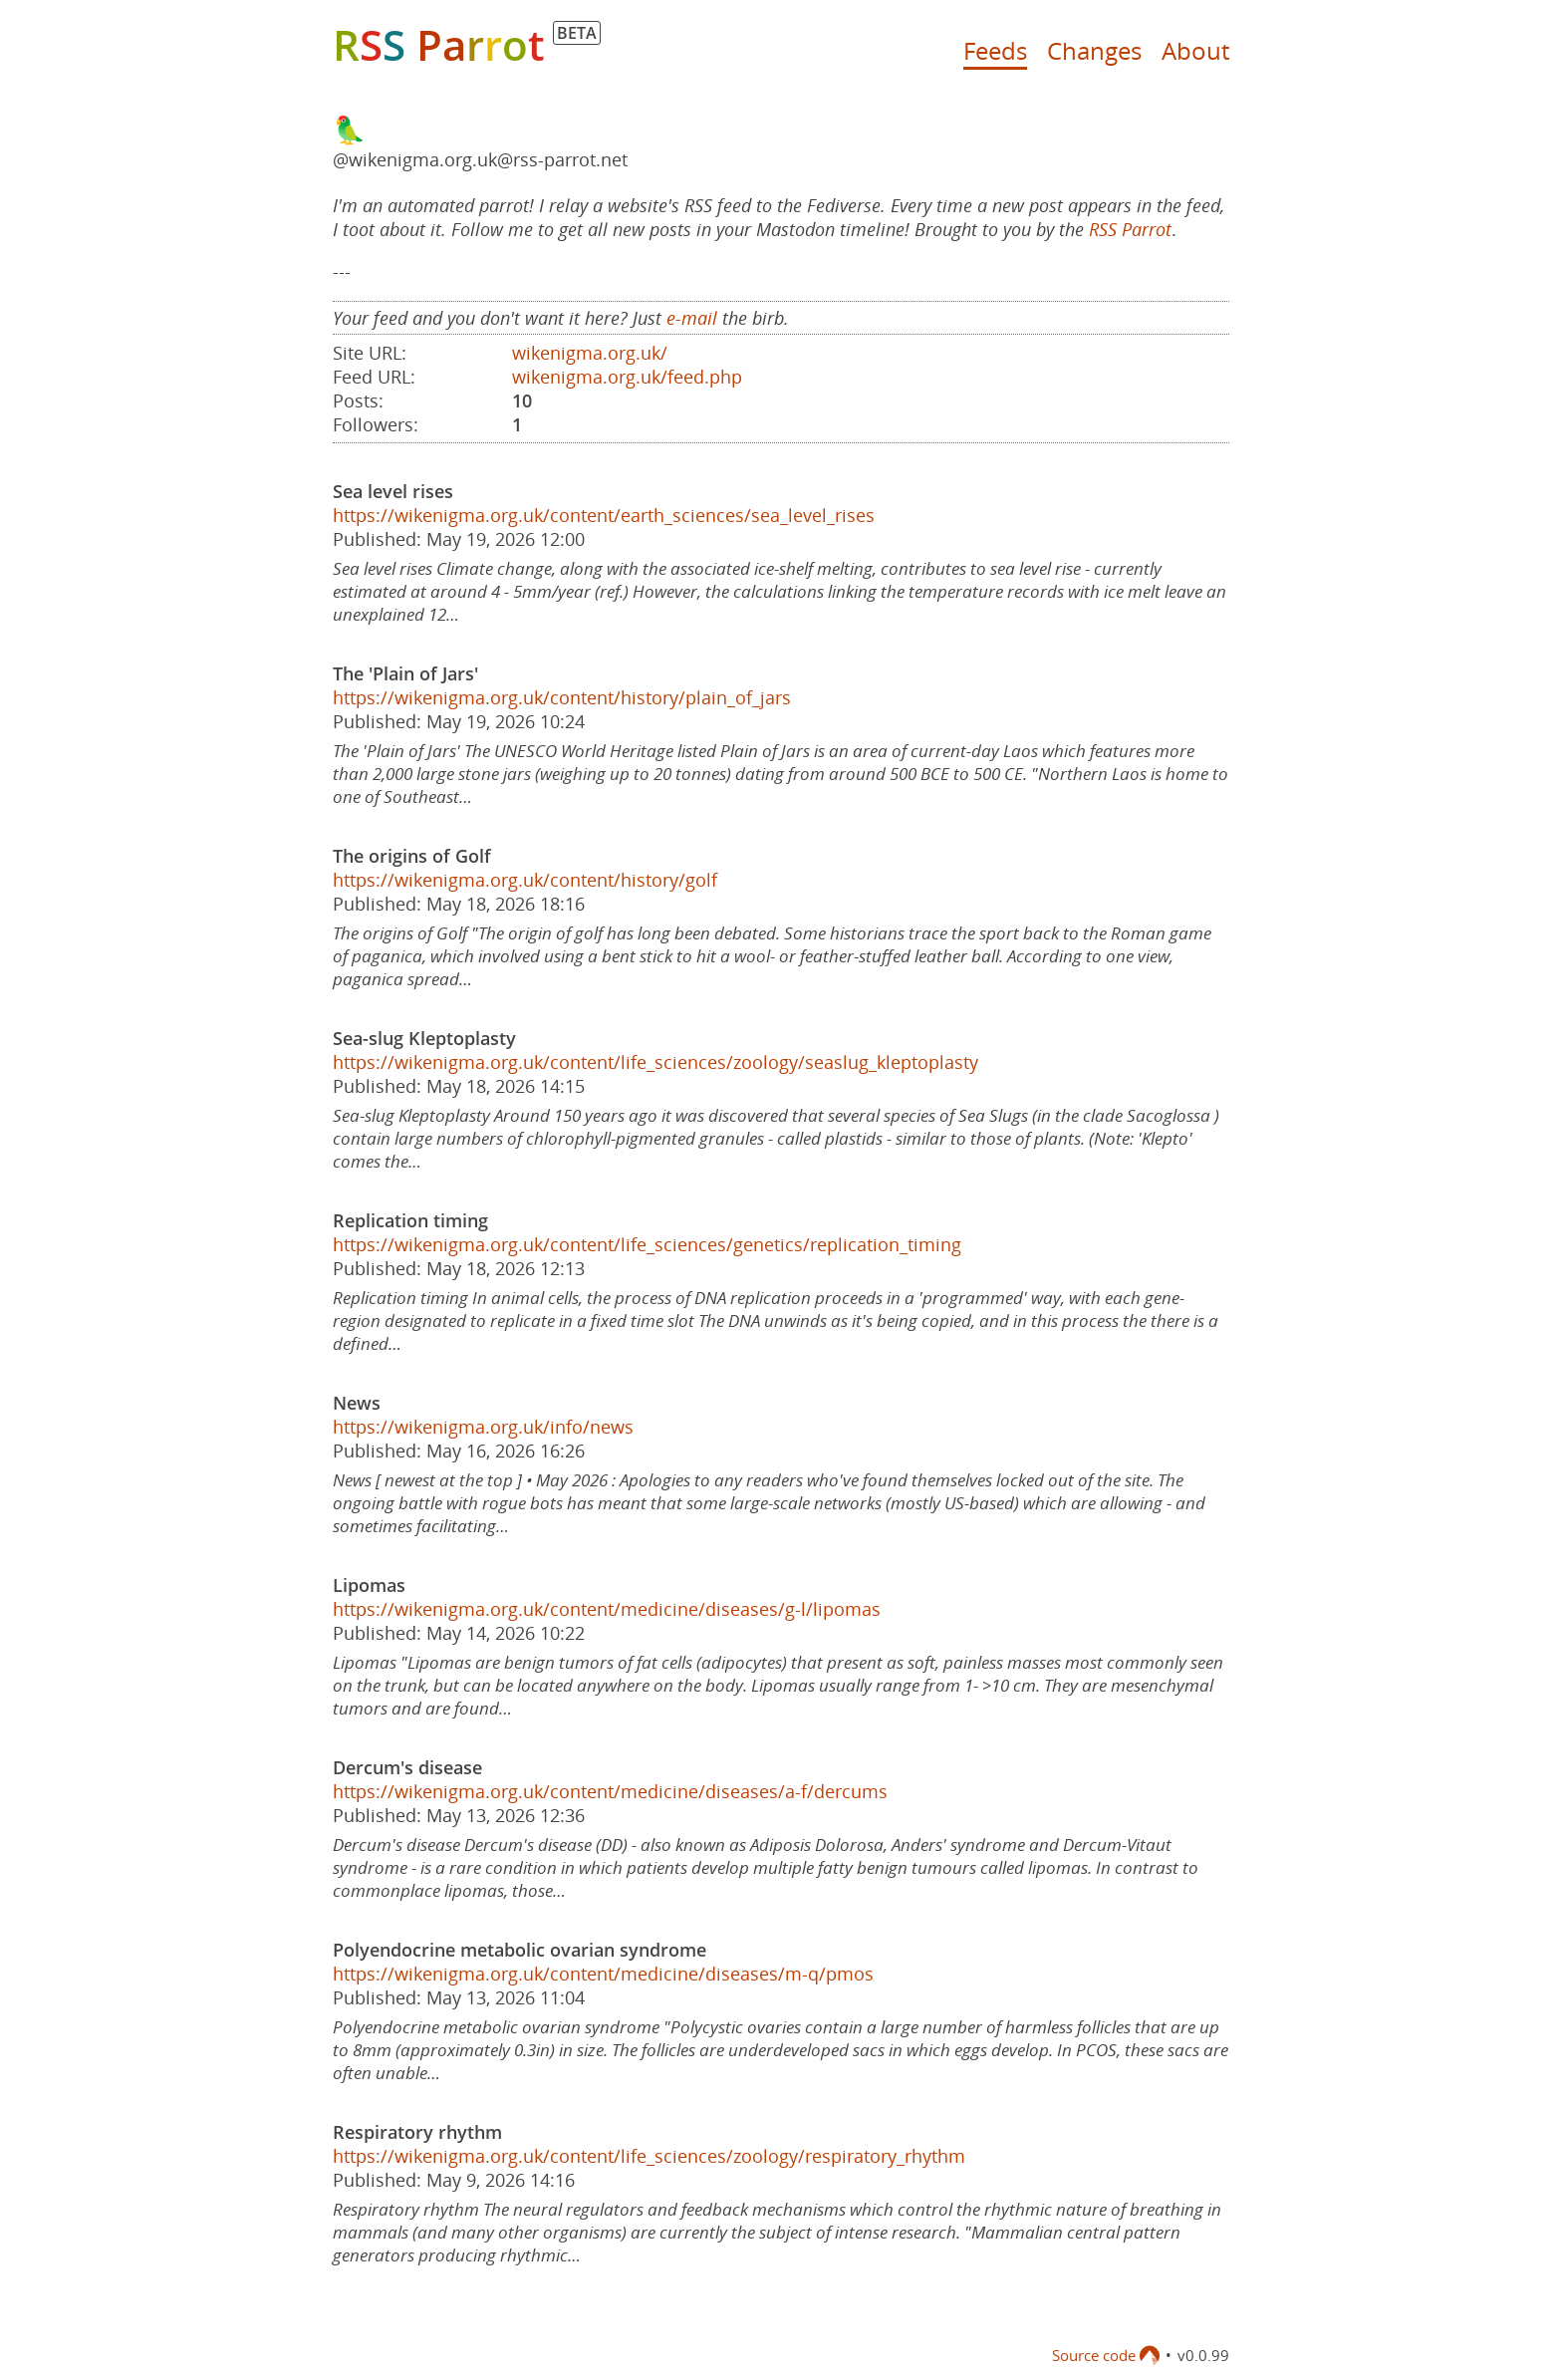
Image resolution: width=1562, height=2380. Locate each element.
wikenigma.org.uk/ (589, 353)
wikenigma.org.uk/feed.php (627, 377)
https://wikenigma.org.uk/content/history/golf (525, 880)
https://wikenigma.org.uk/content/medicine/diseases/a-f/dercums (610, 1791)
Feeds (995, 50)
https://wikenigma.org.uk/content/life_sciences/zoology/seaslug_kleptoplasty (655, 1062)
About (1195, 50)
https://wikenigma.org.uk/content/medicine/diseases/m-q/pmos (603, 1973)
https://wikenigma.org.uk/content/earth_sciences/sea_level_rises (604, 515)
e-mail (691, 318)
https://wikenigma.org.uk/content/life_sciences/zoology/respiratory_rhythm (649, 2156)
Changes (1094, 50)
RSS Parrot (1130, 229)
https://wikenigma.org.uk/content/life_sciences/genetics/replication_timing (647, 1244)
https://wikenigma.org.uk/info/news (483, 1427)
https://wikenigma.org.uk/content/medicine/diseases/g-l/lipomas (607, 1609)
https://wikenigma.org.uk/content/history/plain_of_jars (562, 697)
